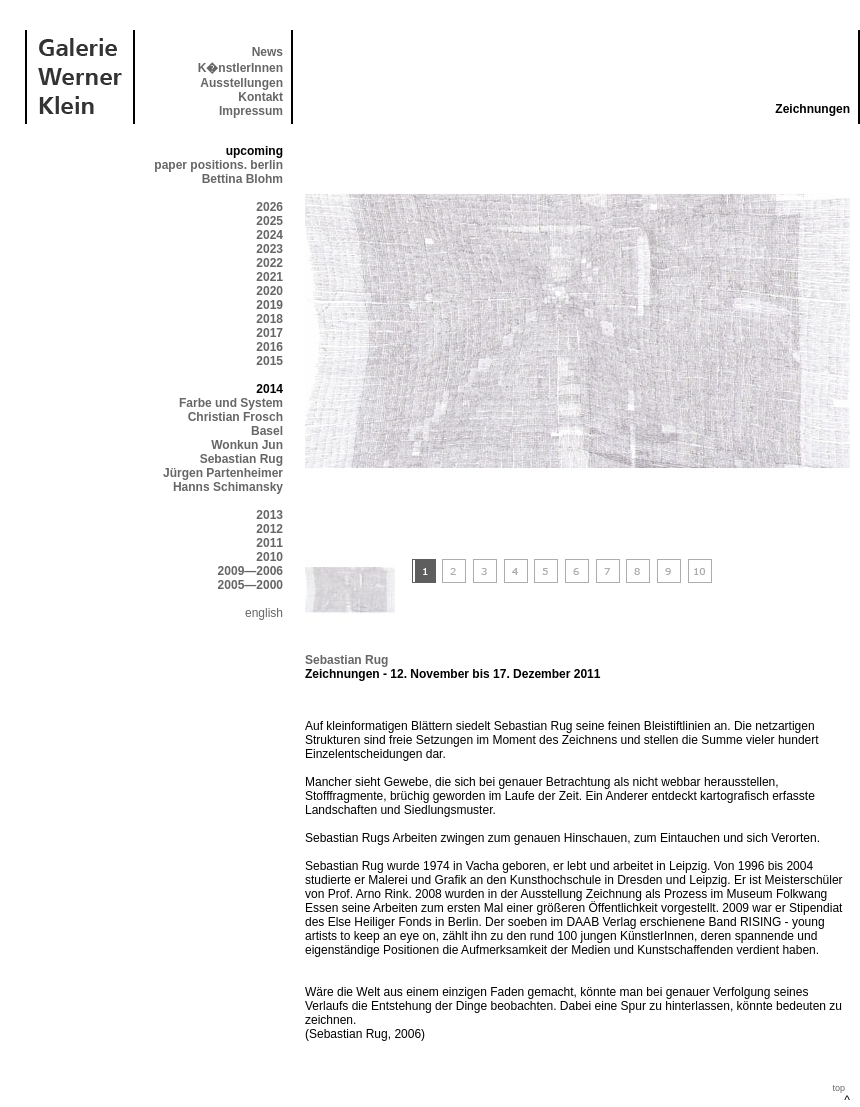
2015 (269, 361)
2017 (269, 333)
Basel (267, 431)
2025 (269, 221)
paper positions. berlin (218, 165)
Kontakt (260, 97)
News (267, 52)
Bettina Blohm (242, 179)
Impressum (251, 111)
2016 (269, 347)
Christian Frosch (235, 417)
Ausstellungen (241, 83)
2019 (269, 305)
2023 (269, 249)
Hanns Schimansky (228, 487)
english (264, 613)
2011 (269, 543)
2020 (269, 291)
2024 (269, 235)
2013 (269, 515)
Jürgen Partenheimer (223, 473)
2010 (269, 557)
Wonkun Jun (247, 445)
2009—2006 (250, 571)
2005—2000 (250, 585)
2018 (269, 319)
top (838, 1088)
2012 (269, 529)
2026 (269, 207)
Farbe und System (231, 403)
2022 (269, 263)
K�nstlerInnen (240, 68)
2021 (269, 277)
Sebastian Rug (241, 459)
